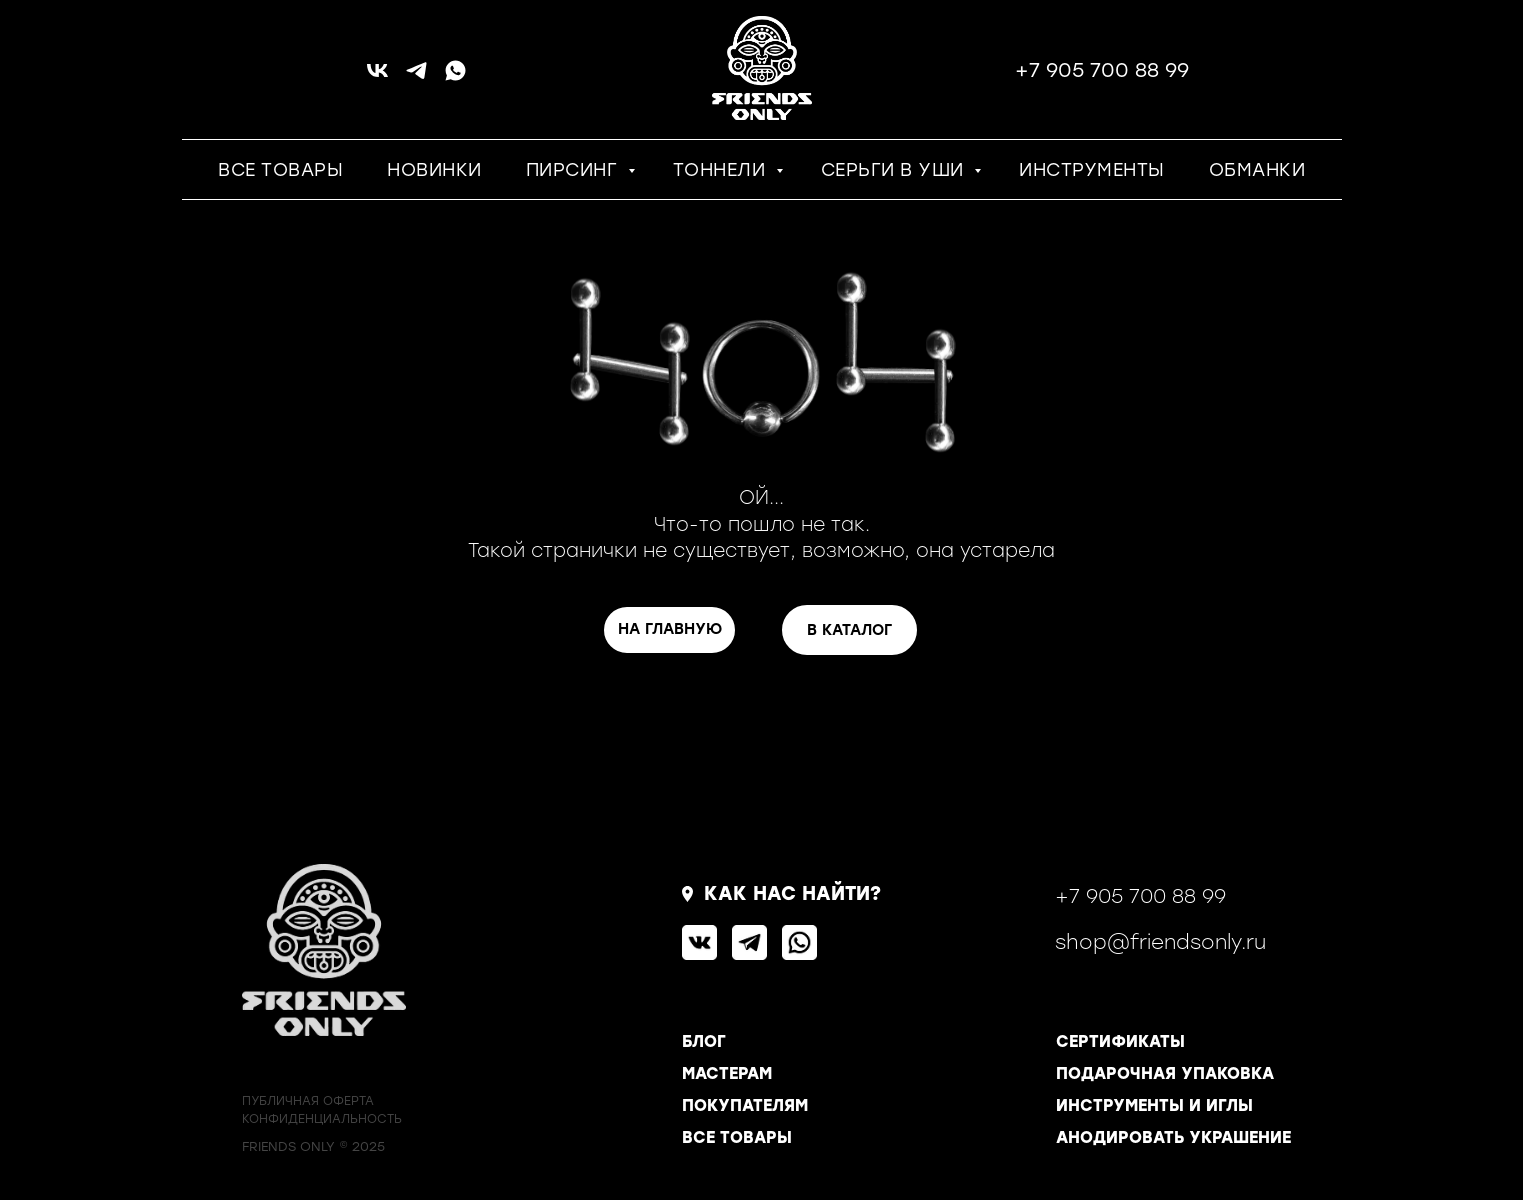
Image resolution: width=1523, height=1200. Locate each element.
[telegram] (416, 77)
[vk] (377, 77)
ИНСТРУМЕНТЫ (1092, 170)
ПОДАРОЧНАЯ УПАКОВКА (1165, 1073)
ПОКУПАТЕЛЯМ (745, 1105)
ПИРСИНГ (574, 170)
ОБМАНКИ (1257, 170)
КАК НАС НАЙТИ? (792, 893)
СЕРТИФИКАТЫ (1120, 1041)
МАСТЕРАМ (727, 1073)
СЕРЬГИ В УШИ (895, 170)
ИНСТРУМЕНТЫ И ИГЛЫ (1154, 1105)
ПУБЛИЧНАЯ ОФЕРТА (308, 1101)
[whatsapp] (455, 77)
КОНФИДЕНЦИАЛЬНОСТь (322, 1119)
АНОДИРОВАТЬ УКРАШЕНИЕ (1173, 1137)
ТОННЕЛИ (722, 170)
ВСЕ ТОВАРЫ (280, 170)
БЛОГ (704, 1041)
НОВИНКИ (434, 170)
